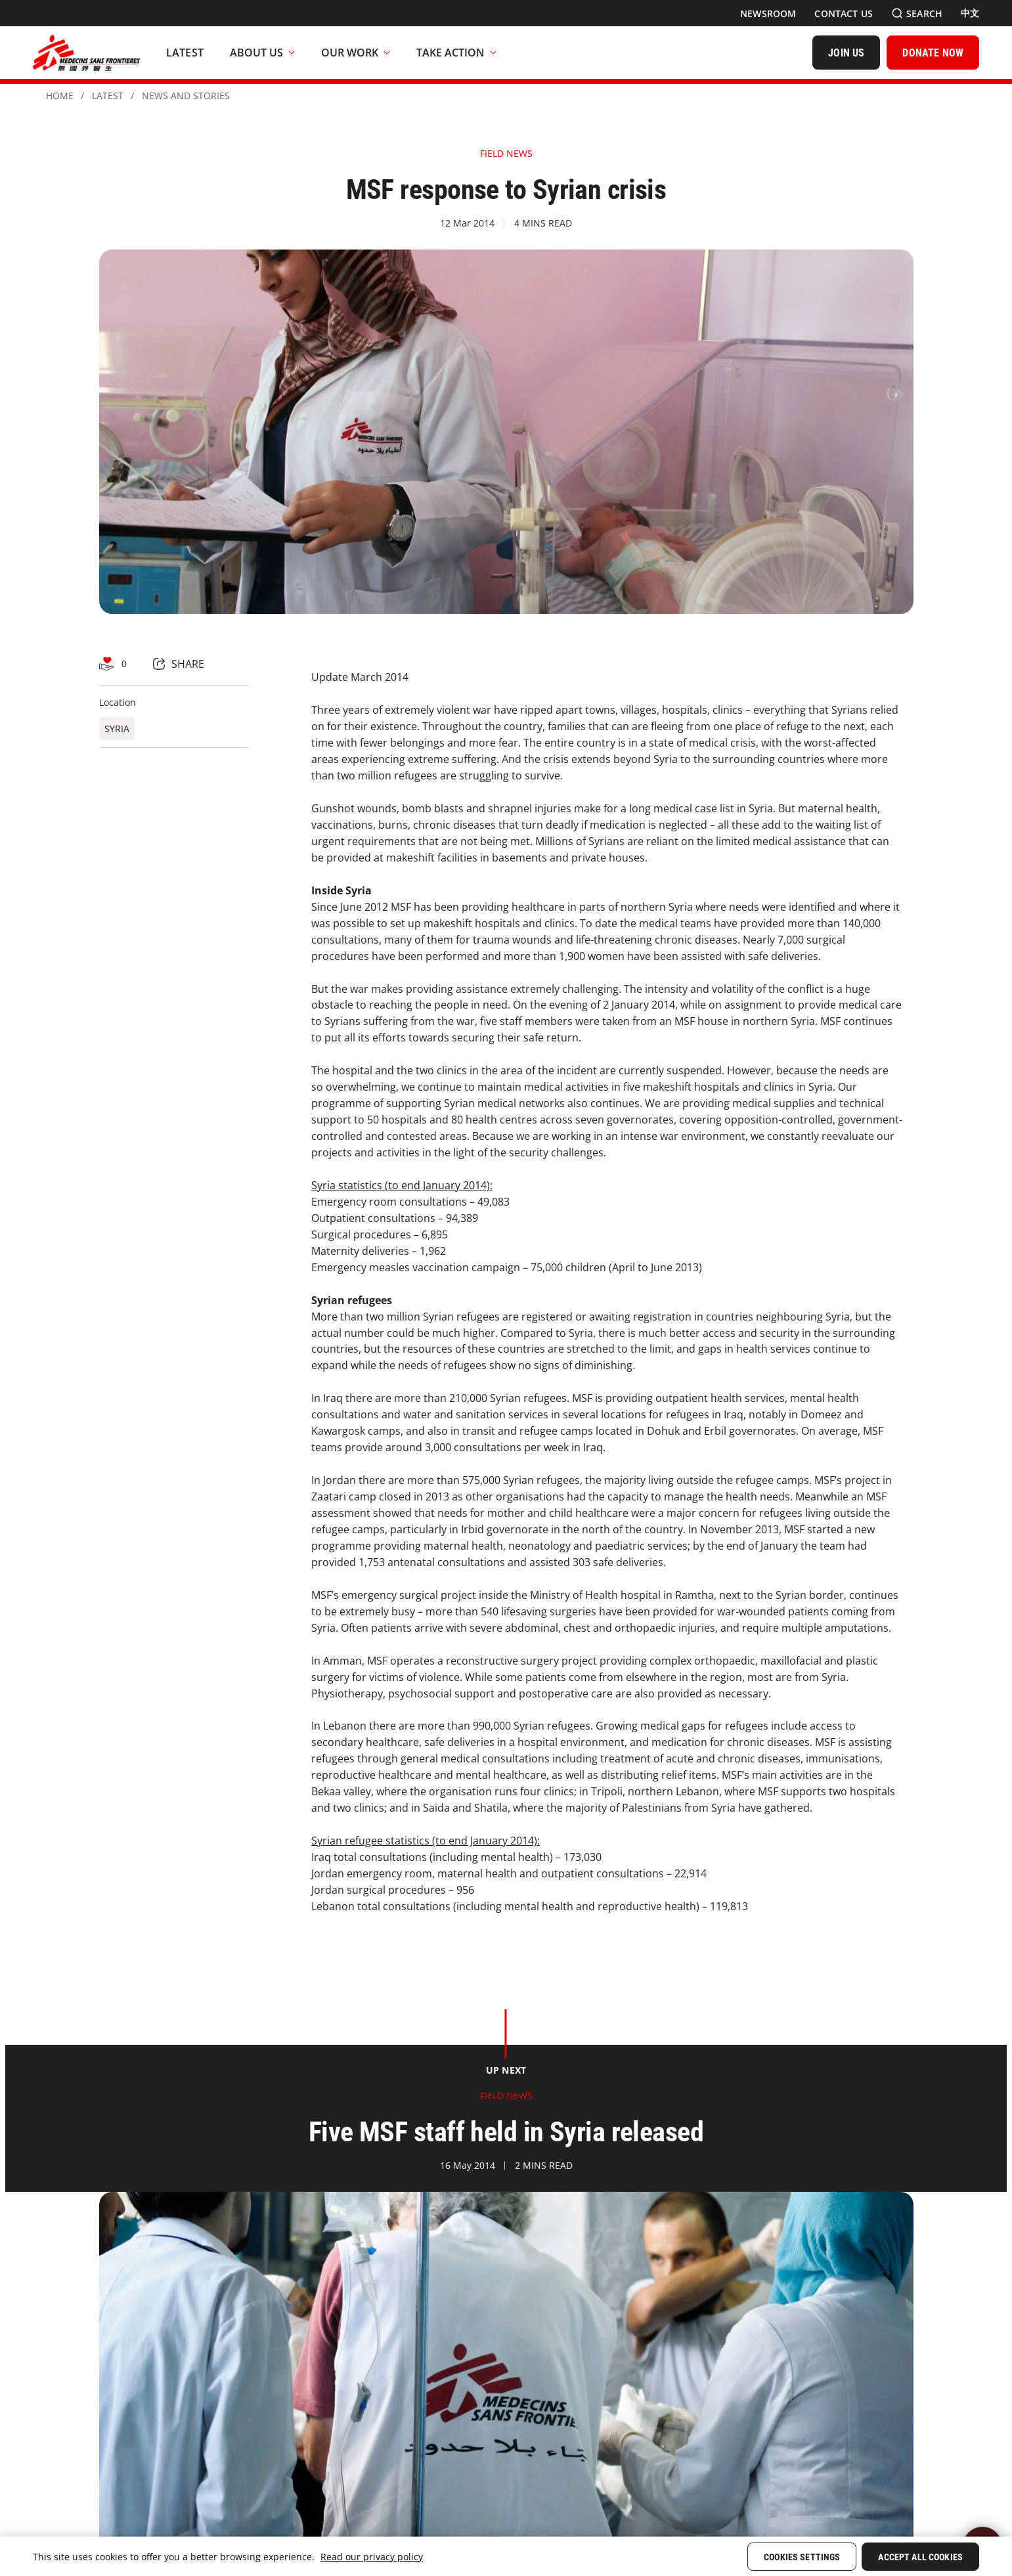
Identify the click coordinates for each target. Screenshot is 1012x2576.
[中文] (970, 13)
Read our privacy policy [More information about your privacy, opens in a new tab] (371, 2556)
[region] (506, 2556)
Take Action (456, 52)
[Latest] (185, 52)
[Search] (916, 13)
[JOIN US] (846, 52)
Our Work (355, 52)
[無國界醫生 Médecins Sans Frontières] (86, 52)
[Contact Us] (843, 13)
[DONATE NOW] (933, 52)
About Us (262, 52)
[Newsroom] (768, 13)
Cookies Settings (802, 2557)
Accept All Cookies (920, 2557)
